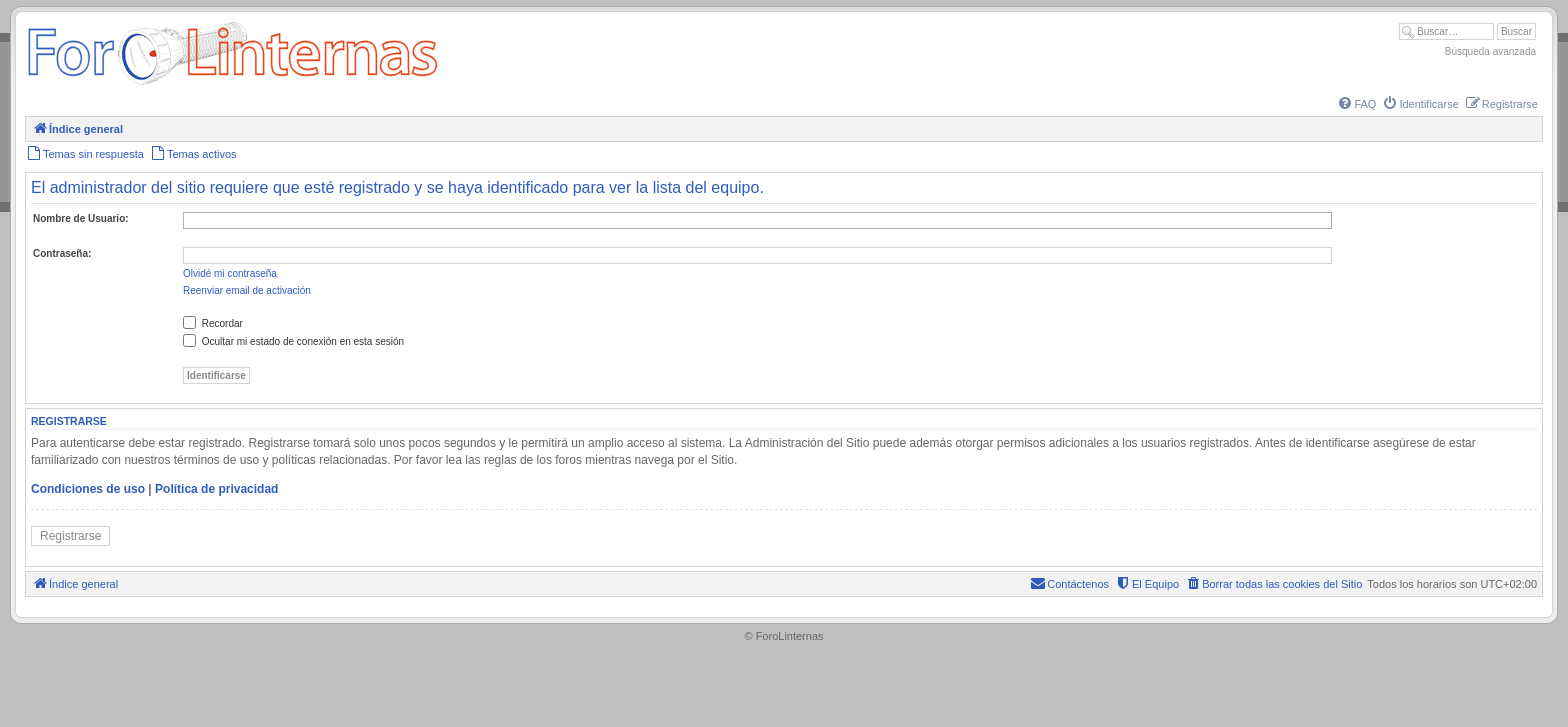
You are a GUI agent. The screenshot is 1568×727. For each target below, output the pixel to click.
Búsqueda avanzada (1490, 51)
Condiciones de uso (88, 489)
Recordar (213, 323)
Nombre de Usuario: (81, 218)
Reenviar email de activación (247, 290)
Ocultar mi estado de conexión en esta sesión (293, 341)
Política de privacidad (216, 489)
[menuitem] (1356, 104)
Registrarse (70, 536)
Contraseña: (62, 253)
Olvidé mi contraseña (230, 273)
